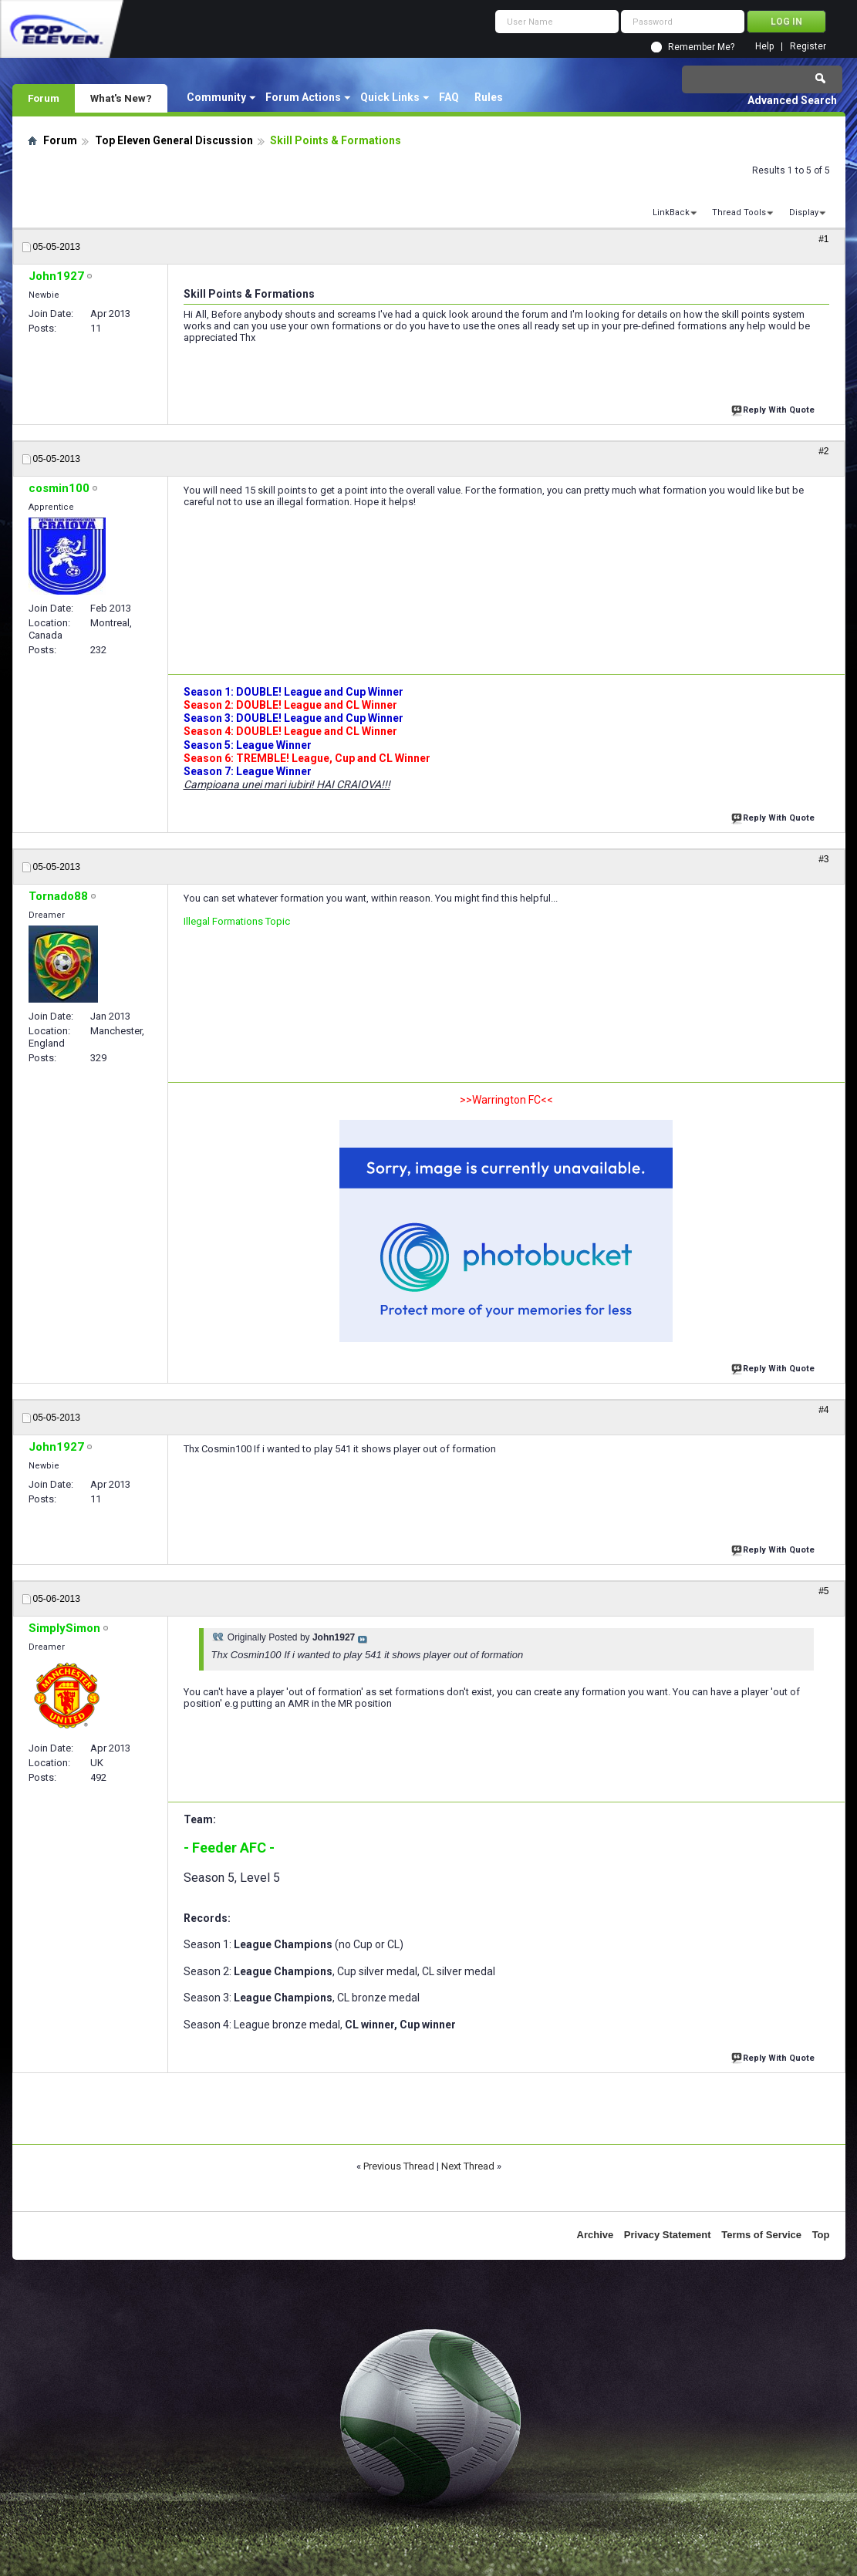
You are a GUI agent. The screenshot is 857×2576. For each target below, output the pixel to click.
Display (803, 212)
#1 (823, 239)
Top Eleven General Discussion (174, 140)
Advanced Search (792, 100)
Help (764, 46)
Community (216, 97)
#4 (823, 1409)
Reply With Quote (774, 408)
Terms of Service (761, 2235)
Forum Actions (303, 97)
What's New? (121, 98)
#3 (823, 859)
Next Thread (467, 2166)
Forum (43, 98)
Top (821, 2235)
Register (808, 46)
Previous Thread (398, 2166)
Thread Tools (739, 212)
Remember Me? (701, 47)
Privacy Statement (667, 2235)
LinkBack (671, 212)
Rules (488, 97)
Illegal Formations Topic (237, 921)
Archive (595, 2235)
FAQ (449, 97)
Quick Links (390, 97)
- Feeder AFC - (229, 1847)
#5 (823, 1591)
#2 (823, 451)
